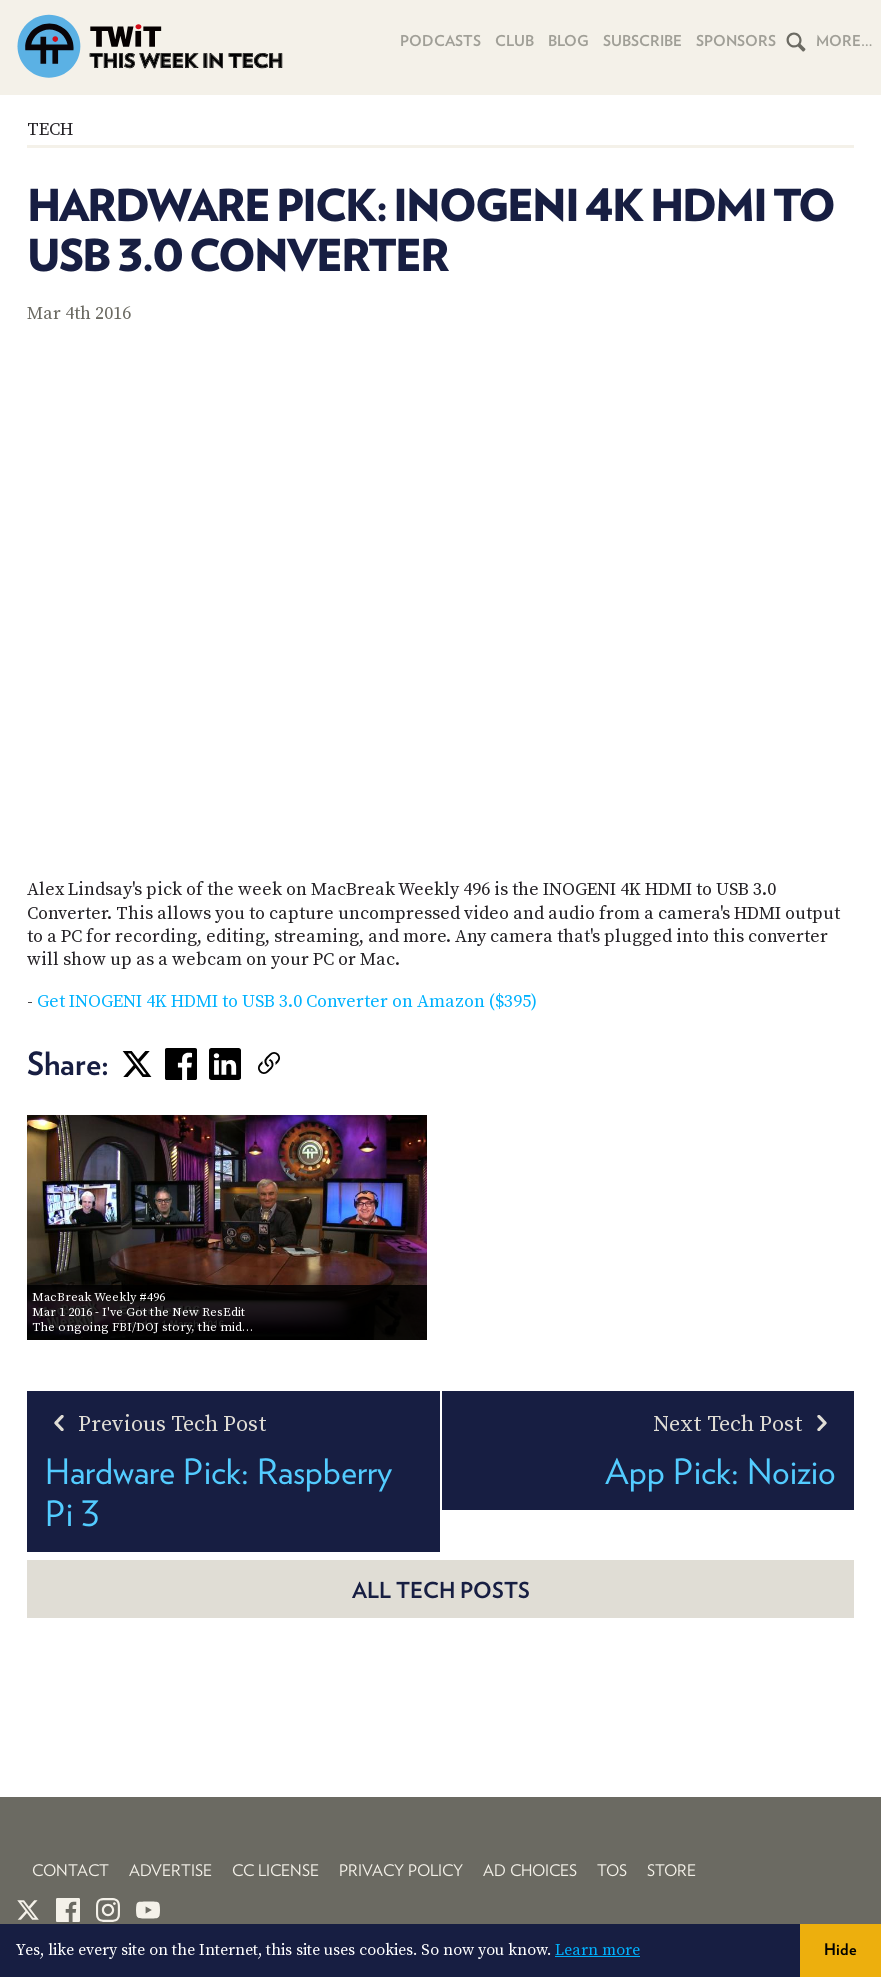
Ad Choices (530, 1870)
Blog (568, 41)
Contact (70, 1870)
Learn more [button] (597, 1950)
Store (671, 1870)
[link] (299, 1064)
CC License (275, 1870)
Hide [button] (840, 1949)
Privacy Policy (401, 1870)
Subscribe (642, 41)
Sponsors (736, 41)
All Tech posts (441, 1590)
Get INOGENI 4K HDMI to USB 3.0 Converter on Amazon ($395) (287, 1001)
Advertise (170, 1870)
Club (514, 41)
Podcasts (440, 41)
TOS (612, 1870)
